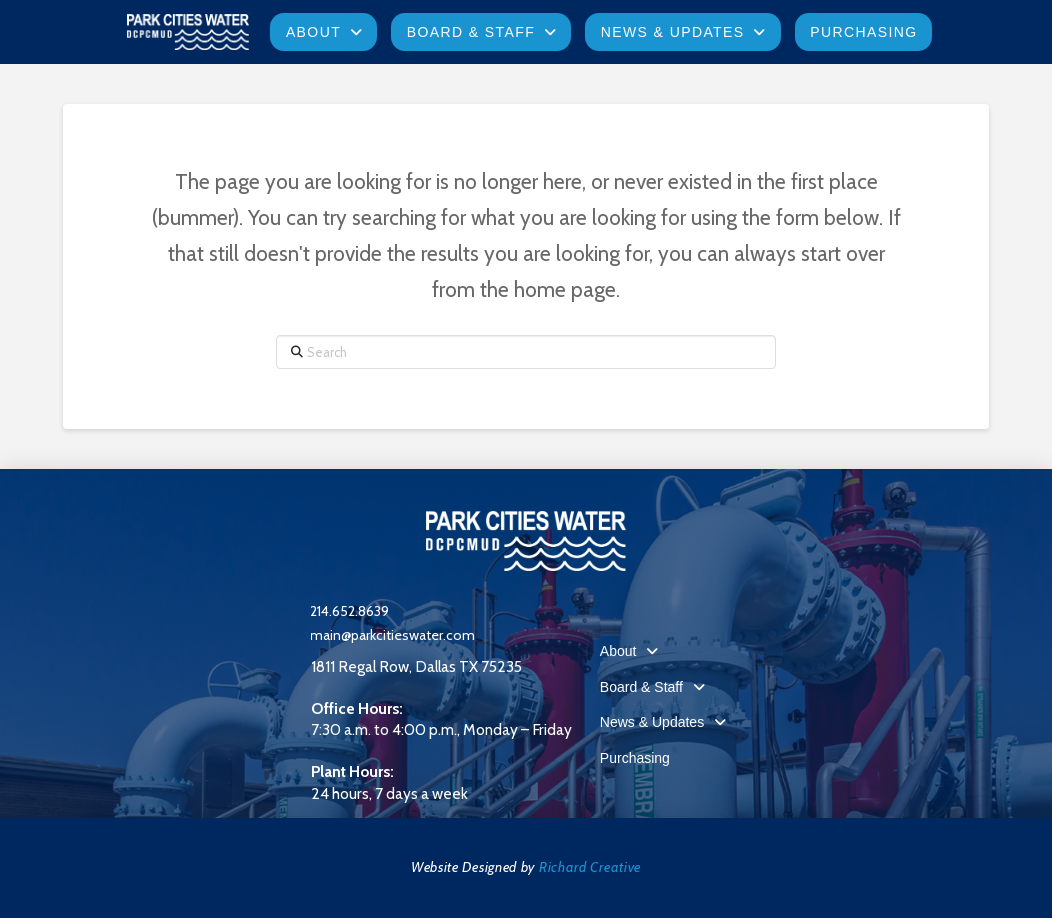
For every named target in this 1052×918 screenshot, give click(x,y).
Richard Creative (590, 867)
